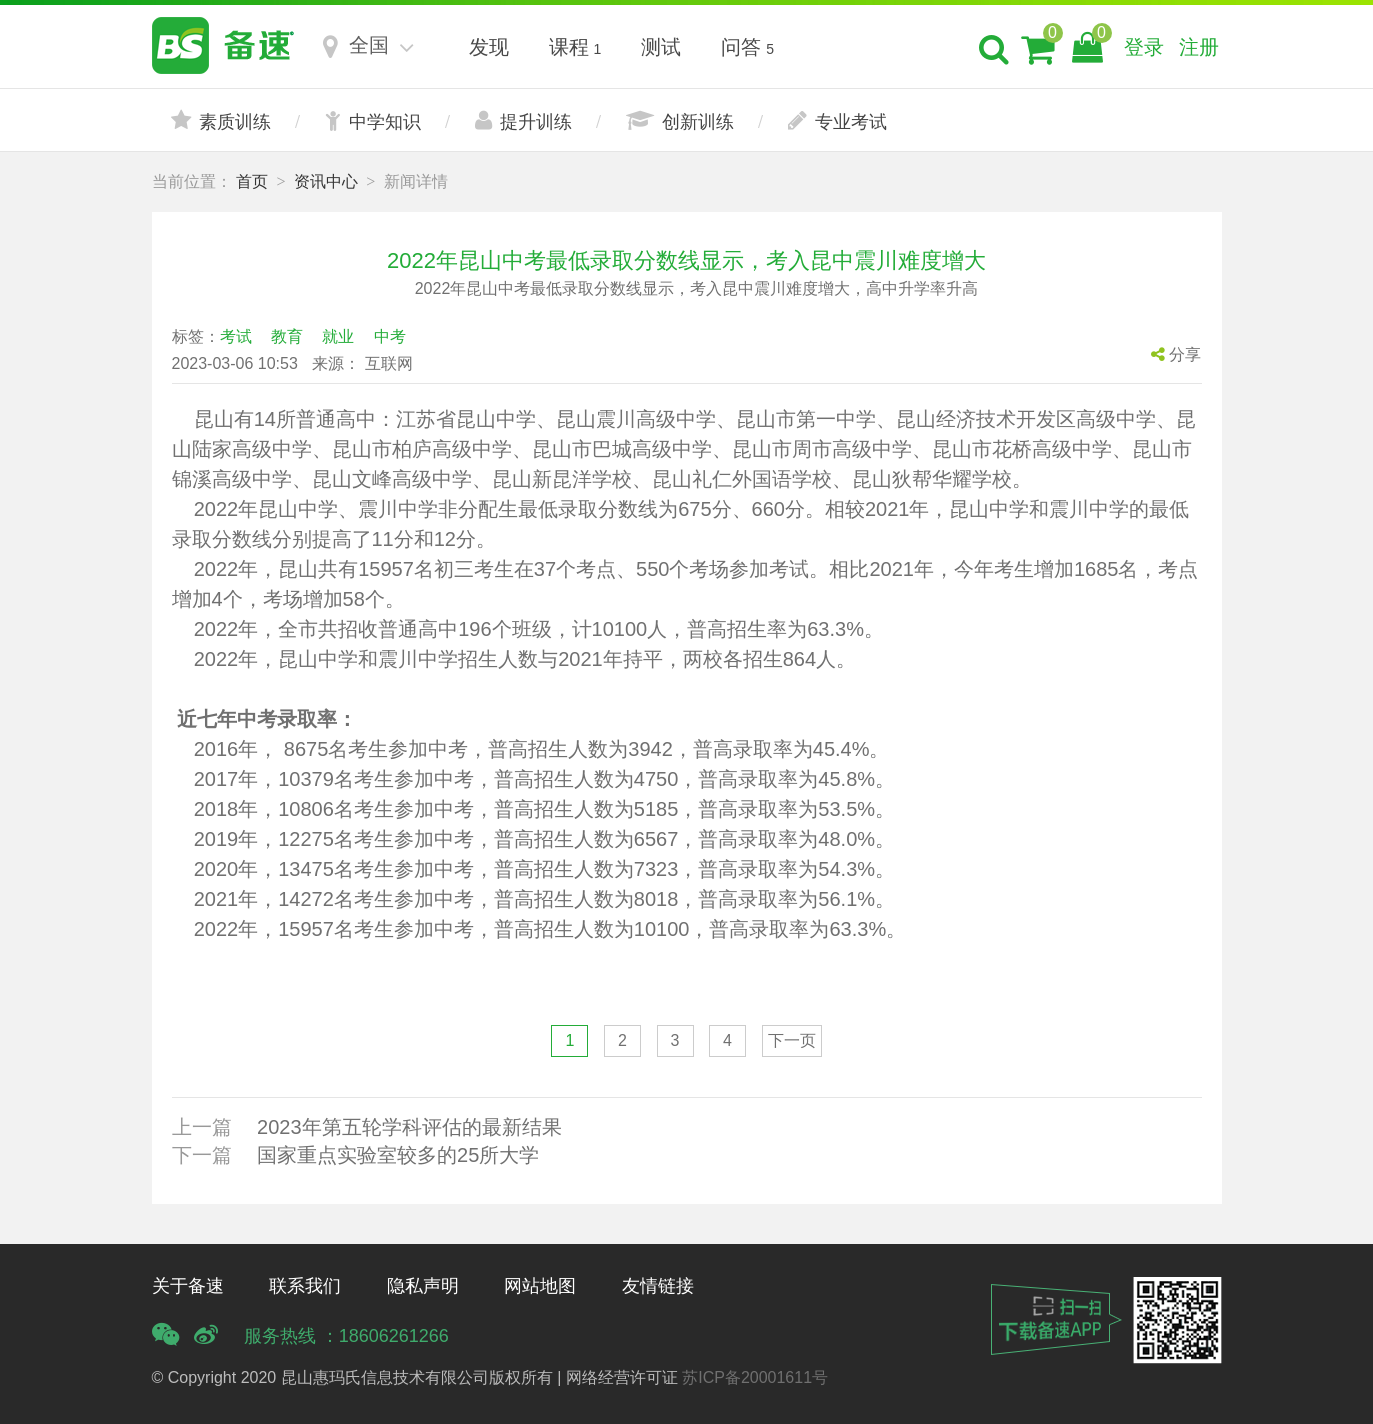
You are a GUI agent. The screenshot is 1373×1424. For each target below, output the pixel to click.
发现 (489, 47)
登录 (1144, 47)
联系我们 (305, 1286)
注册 (1199, 47)
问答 (747, 47)
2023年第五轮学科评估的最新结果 (409, 1127)
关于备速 (188, 1286)
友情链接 (658, 1286)
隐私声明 (423, 1286)
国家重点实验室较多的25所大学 (398, 1155)
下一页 (792, 1040)
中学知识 (373, 120)
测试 (661, 47)
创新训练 (680, 120)
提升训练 (523, 120)
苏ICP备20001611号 (755, 1377)
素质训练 (221, 120)
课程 (575, 47)
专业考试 (837, 120)
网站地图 (540, 1286)
